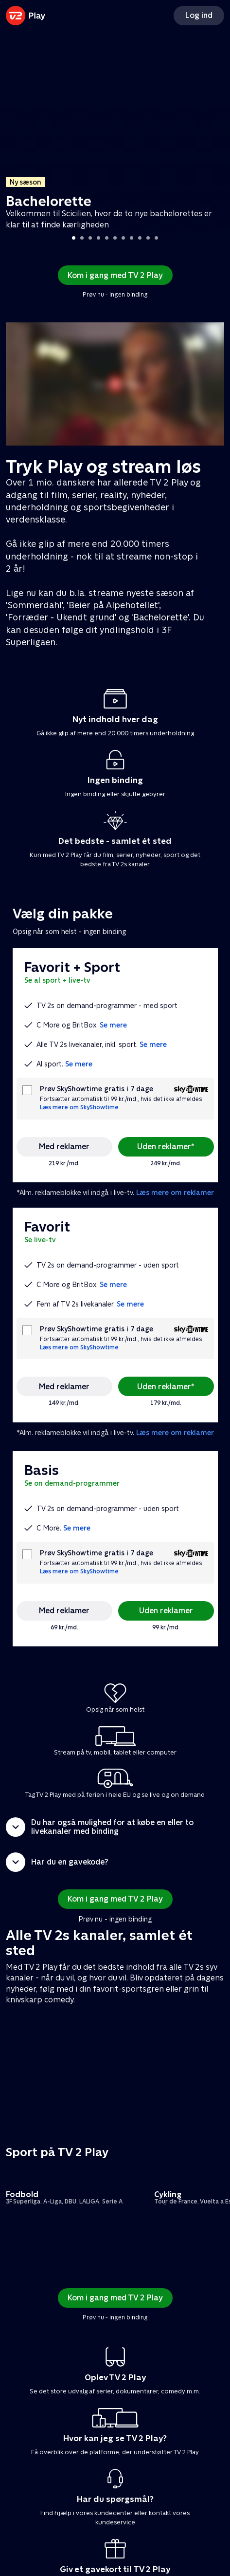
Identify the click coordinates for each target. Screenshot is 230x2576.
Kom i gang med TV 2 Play (115, 275)
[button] (115, 1827)
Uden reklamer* (166, 1146)
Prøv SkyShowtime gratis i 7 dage (96, 1089)
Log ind (198, 15)
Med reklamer (64, 1146)
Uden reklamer (166, 1610)
